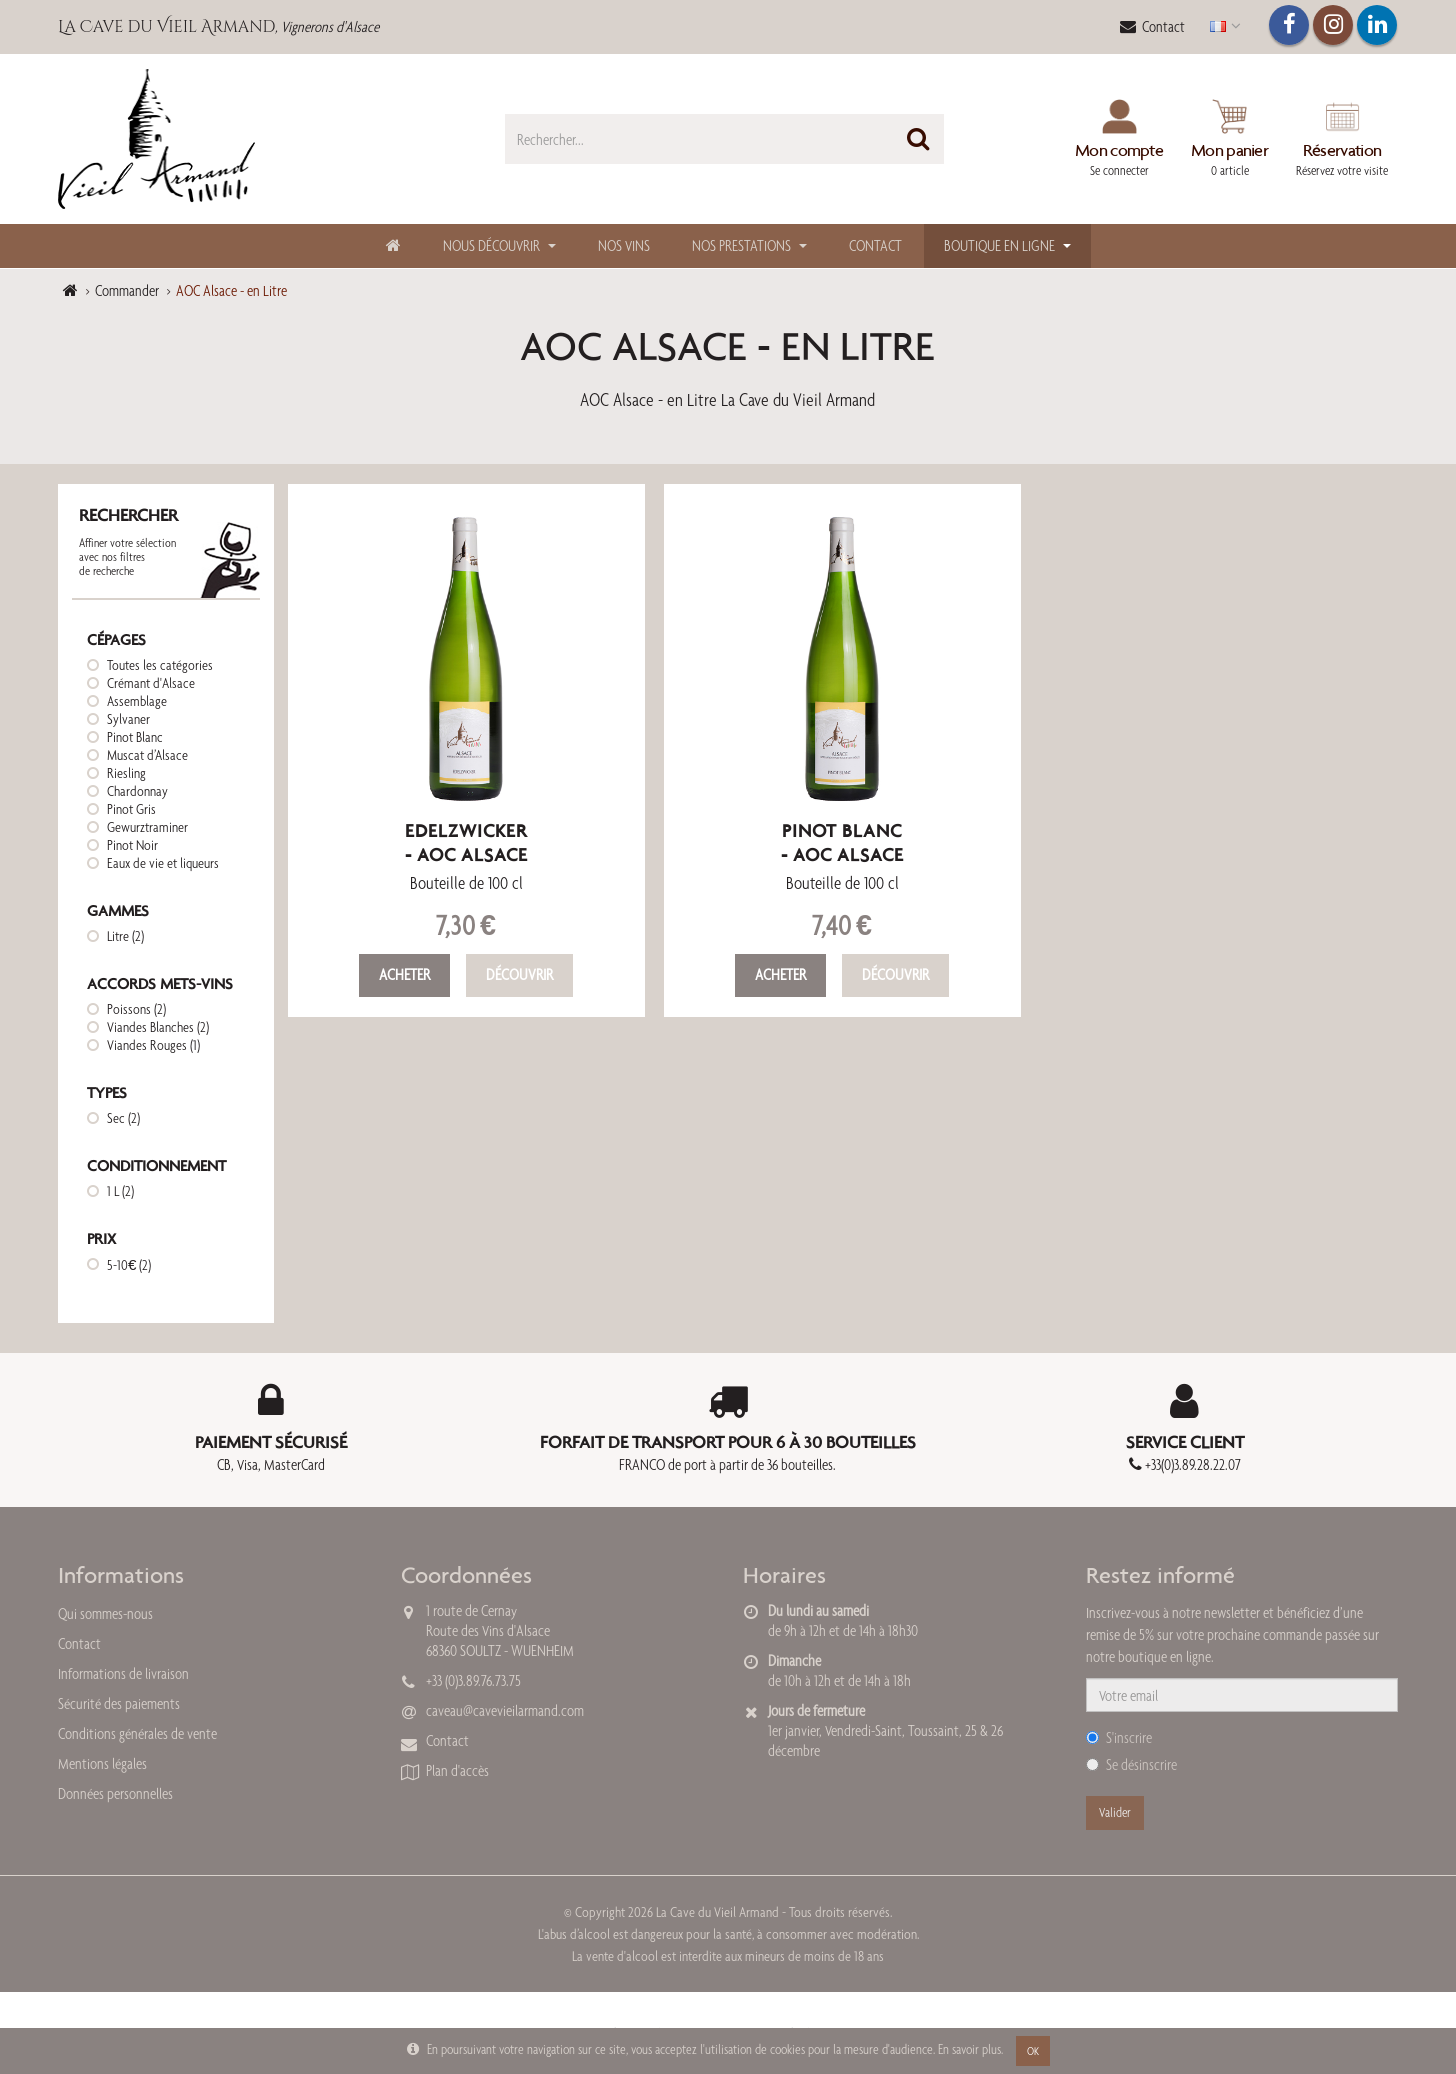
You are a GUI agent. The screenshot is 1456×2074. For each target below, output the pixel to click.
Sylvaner (128, 719)
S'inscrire (1119, 1737)
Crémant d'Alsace (151, 683)
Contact (1152, 26)
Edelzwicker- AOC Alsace (466, 842)
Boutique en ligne (999, 245)
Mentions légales (102, 1763)
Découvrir (519, 974)
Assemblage (137, 701)
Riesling (126, 773)
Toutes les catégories (160, 665)
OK (1033, 2051)
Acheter (404, 974)
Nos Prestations (741, 245)
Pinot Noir (132, 845)
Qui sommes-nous (105, 1613)
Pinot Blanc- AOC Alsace (842, 842)
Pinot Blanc (135, 737)
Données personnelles (115, 1793)
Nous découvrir (491, 245)
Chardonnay (137, 791)
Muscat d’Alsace (147, 755)
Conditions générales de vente (137, 1733)
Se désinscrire (1131, 1764)
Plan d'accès (457, 1770)
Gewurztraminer (147, 827)
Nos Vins (624, 245)
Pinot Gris (131, 809)
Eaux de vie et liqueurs (163, 863)
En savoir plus (969, 2049)
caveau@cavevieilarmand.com (505, 1710)
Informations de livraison (123, 1673)
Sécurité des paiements (119, 1703)
